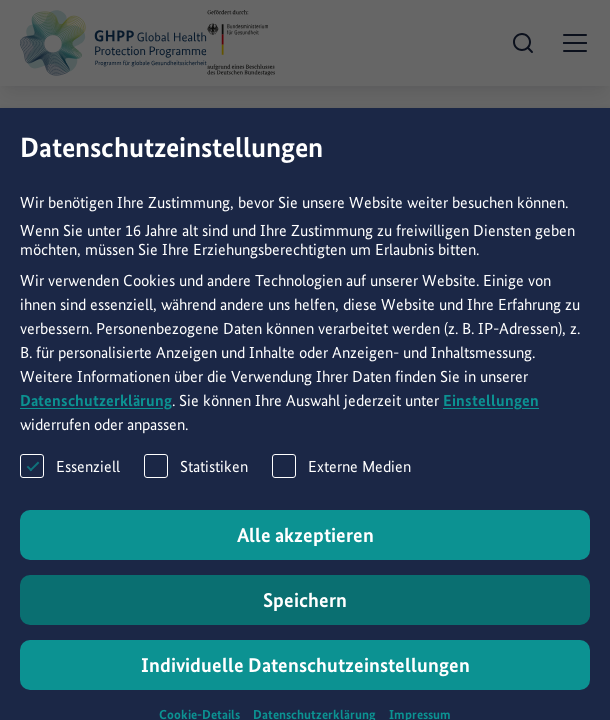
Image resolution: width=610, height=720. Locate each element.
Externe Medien (341, 480)
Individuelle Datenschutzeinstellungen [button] (305, 680)
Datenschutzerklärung (96, 415)
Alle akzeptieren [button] (305, 550)
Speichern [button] (305, 615)
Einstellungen (491, 415)
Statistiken (196, 480)
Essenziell (70, 480)
